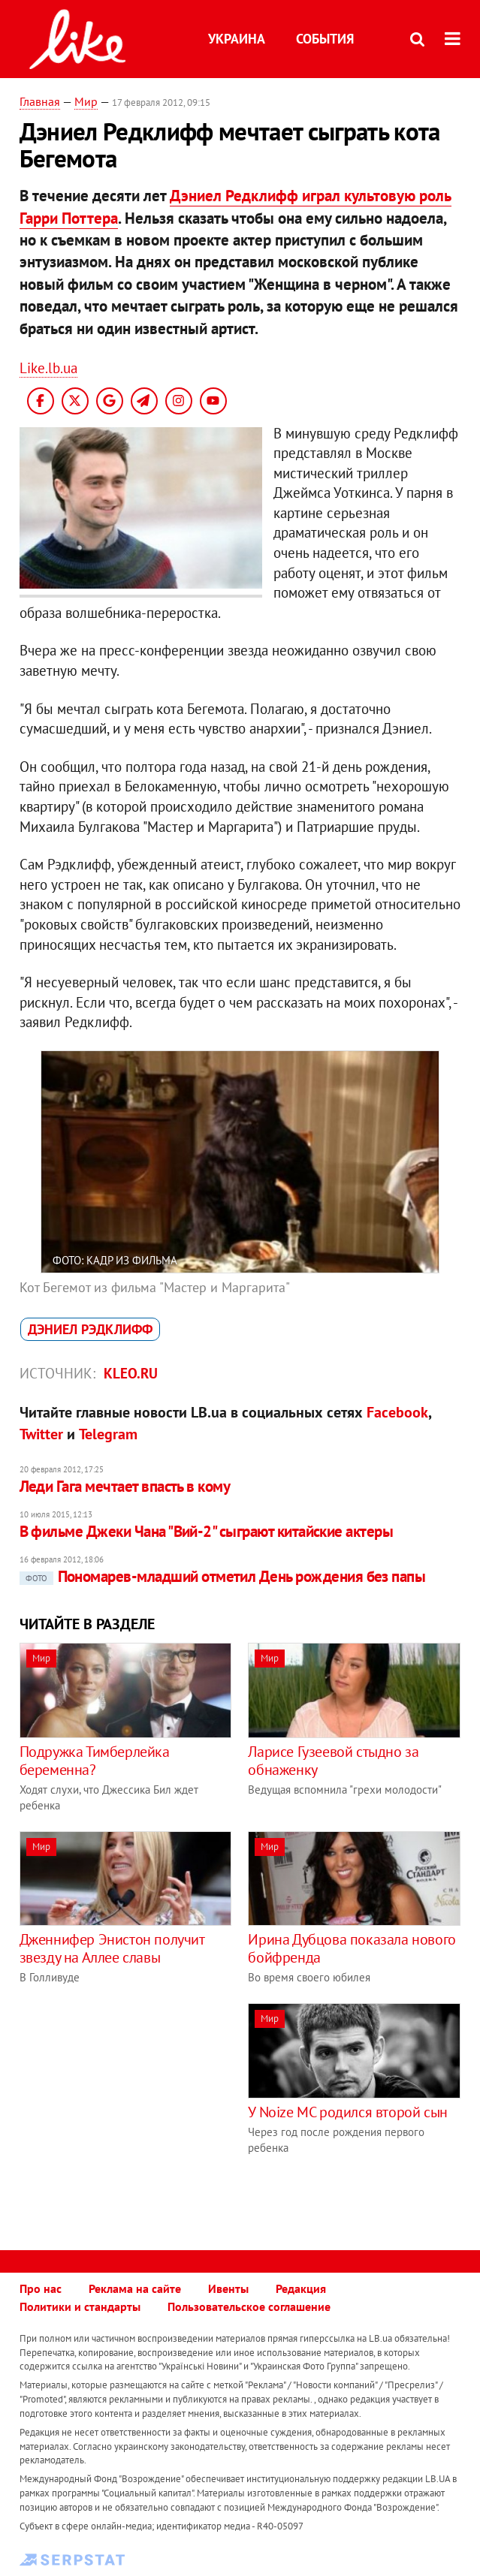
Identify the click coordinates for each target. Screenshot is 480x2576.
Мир (86, 101)
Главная (40, 101)
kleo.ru (131, 1373)
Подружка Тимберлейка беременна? (95, 1760)
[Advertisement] (146, 2108)
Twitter (41, 1434)
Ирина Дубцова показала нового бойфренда (351, 1948)
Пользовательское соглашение (249, 2306)
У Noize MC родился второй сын (347, 2112)
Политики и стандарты (80, 2306)
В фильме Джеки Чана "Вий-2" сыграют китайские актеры (207, 1531)
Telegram (108, 1434)
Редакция (301, 2288)
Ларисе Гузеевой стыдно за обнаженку (333, 1760)
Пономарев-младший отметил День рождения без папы (223, 1576)
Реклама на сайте (135, 2288)
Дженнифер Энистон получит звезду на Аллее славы (112, 1948)
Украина (236, 38)
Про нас (41, 2288)
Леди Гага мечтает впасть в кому (125, 1486)
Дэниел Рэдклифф (90, 1329)
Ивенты (228, 2288)
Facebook (397, 1412)
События (325, 38)
